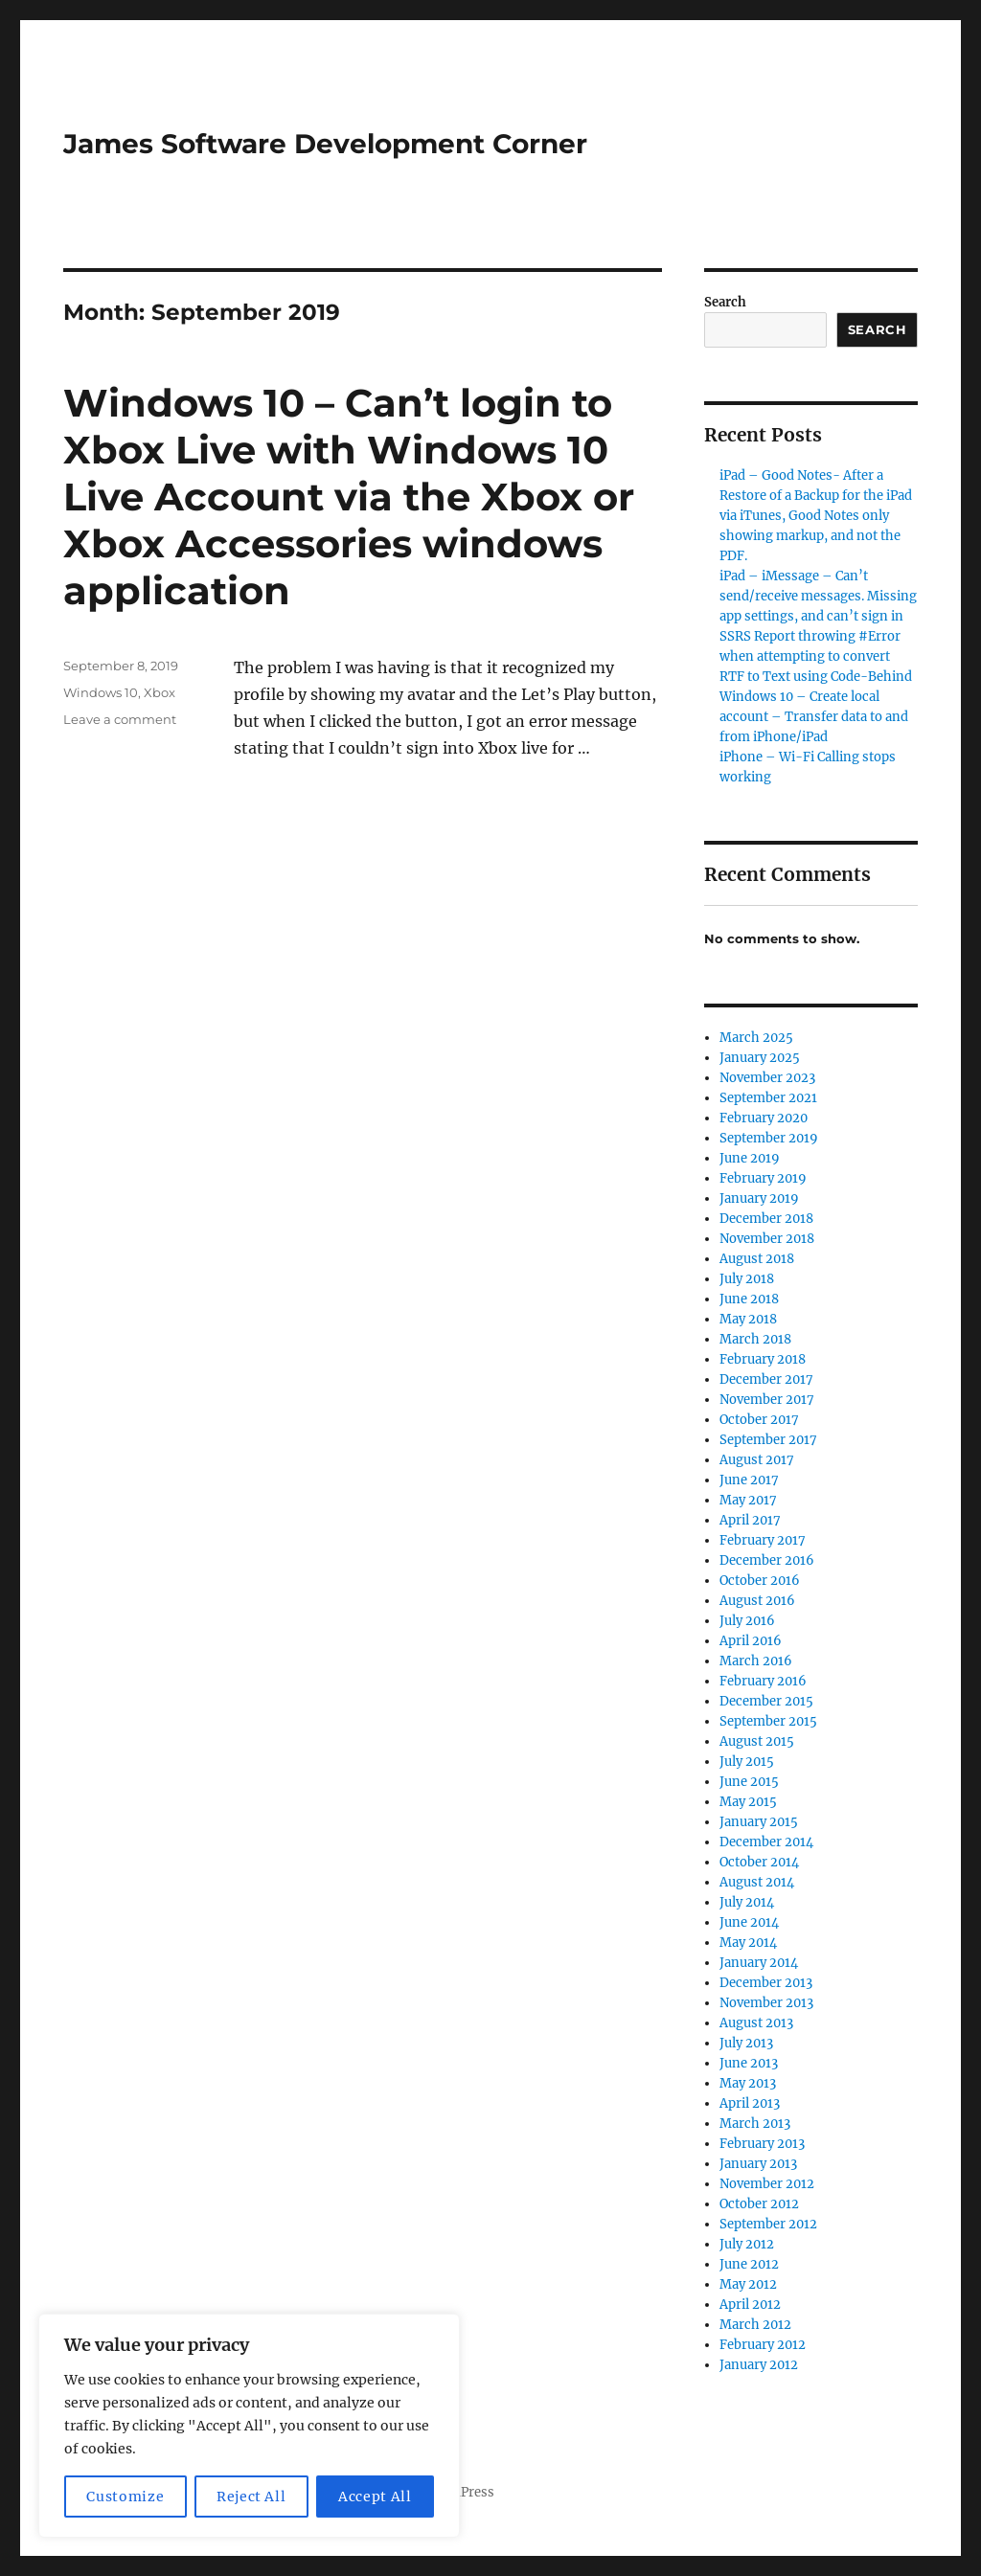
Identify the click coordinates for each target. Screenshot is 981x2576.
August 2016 (757, 1601)
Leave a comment (119, 719)
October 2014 (759, 1862)
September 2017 (768, 1440)
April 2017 (750, 1520)
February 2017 (762, 1540)
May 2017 (748, 1500)
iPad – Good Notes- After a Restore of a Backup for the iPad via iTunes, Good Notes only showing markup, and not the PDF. (815, 515)
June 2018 (749, 1299)
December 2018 (766, 1218)
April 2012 (750, 2304)
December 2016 (766, 1560)
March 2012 (755, 2324)
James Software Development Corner (325, 143)
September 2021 (768, 1098)
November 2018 (766, 1239)
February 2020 (763, 1118)
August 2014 (756, 1882)
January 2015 (758, 1822)
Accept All (375, 2496)
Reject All (251, 2496)
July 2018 (746, 1279)
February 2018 (762, 1359)
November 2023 (767, 1078)
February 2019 (763, 1178)
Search (725, 302)
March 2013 (754, 2123)
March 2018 (755, 1339)
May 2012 (748, 2284)
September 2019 (768, 1138)
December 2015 (766, 1701)
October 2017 (759, 1420)
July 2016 (747, 1621)
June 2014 (749, 1922)
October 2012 (759, 2204)
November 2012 (766, 2184)
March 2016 (755, 1661)
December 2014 (766, 1842)
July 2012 (746, 2244)
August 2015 (756, 1741)
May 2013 (747, 2083)
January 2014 (758, 1963)
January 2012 (758, 2365)
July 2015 (746, 1761)
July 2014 (746, 1902)
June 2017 (749, 1480)
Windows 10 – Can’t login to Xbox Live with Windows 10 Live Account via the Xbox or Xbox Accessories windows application (348, 496)
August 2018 (756, 1259)
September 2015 (768, 1721)
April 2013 (749, 2103)
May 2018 (748, 1319)
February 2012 (762, 2345)
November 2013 (766, 2003)
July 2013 (746, 2043)
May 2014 (748, 1942)
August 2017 (756, 1460)
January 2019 (759, 1198)
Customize (125, 2496)
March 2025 (756, 1037)
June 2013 (748, 2063)
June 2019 (749, 1158)
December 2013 (765, 1983)
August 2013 (756, 2023)
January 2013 (758, 2164)
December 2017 (766, 1379)
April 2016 (750, 1641)
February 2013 (762, 2143)
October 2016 (759, 1580)
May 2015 (748, 1802)
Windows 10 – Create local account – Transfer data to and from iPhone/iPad (813, 717)
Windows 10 (100, 692)
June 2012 (749, 2264)
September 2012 (768, 2224)
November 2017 (766, 1399)
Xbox (159, 692)
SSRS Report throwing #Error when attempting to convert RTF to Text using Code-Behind (815, 656)
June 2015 (749, 1782)
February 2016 (763, 1681)
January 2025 (759, 1058)
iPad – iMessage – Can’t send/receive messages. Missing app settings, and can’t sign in (818, 596)
